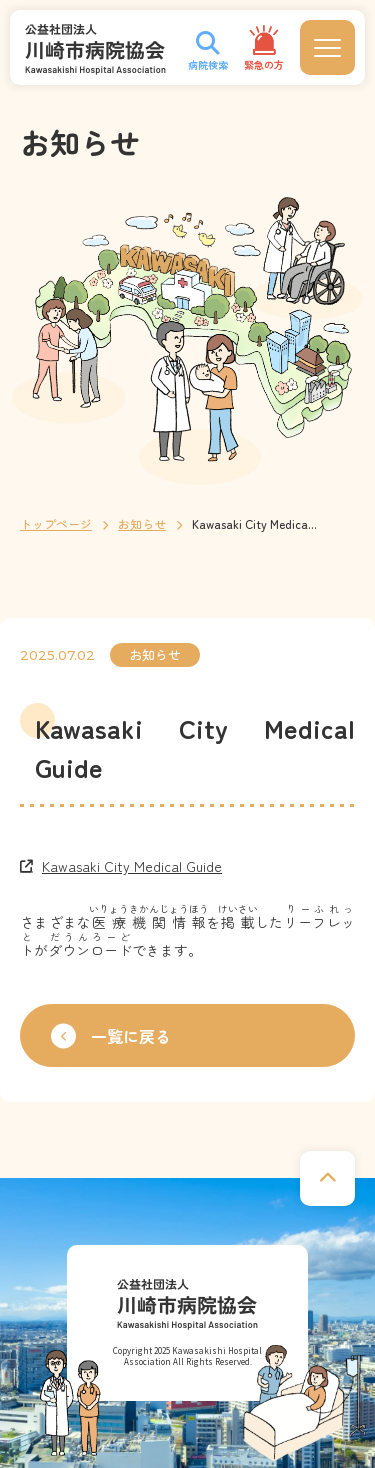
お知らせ (142, 523)
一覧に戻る (111, 1035)
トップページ (56, 523)
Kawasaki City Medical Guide (132, 866)
